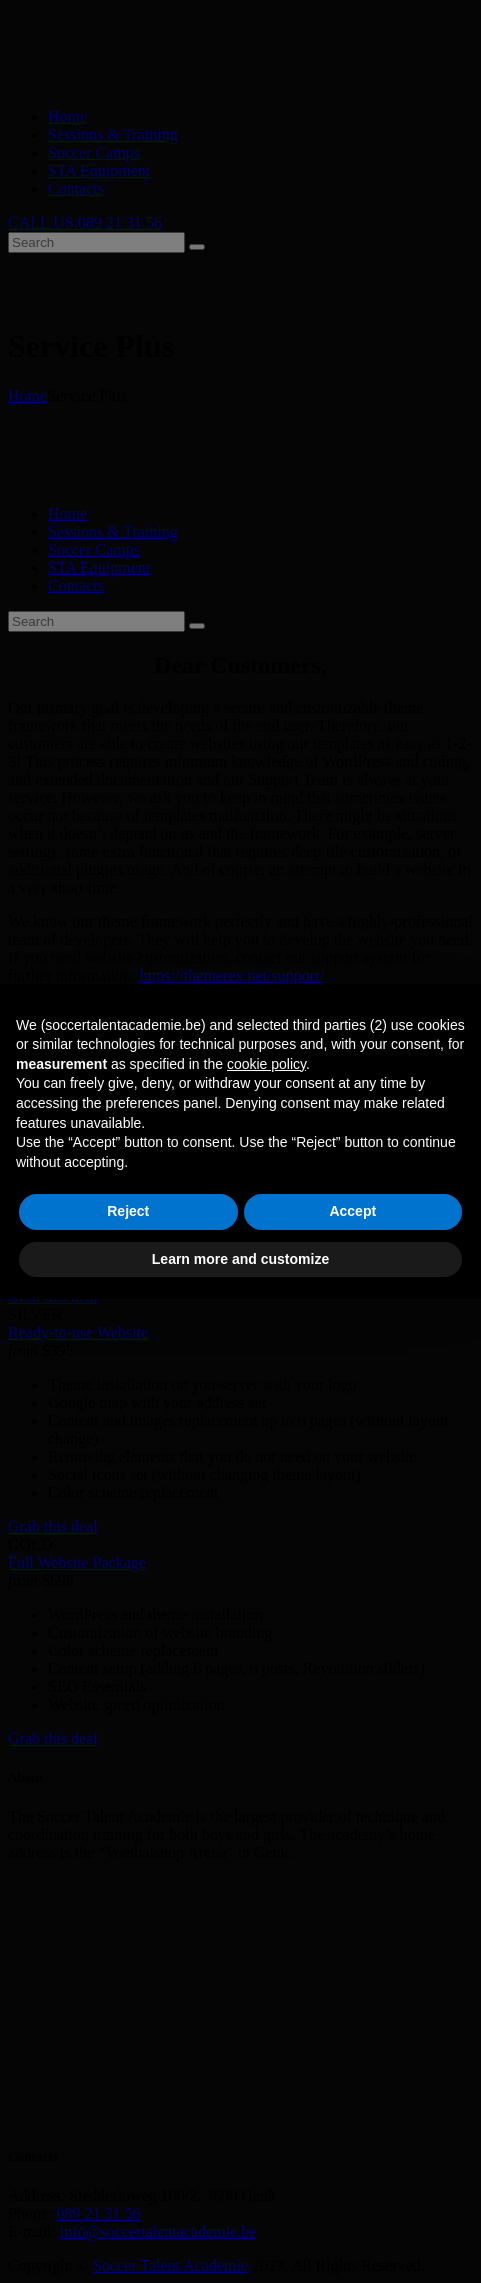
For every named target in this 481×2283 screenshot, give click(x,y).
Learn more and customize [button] (240, 1259)
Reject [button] (128, 1211)
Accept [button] (352, 1211)
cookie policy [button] (266, 1064)
